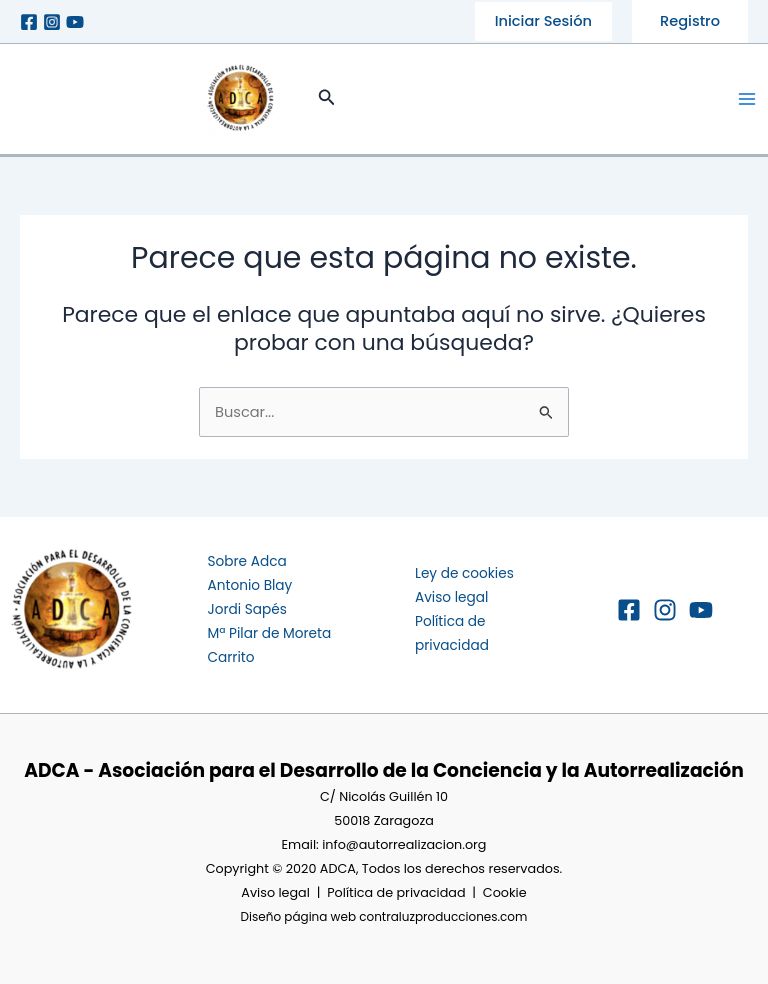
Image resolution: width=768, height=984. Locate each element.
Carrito (231, 657)
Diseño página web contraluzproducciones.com (384, 916)
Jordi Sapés (247, 609)
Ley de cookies (464, 573)
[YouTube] (701, 610)
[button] (543, 21)
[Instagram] (52, 22)
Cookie (505, 892)
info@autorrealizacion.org (404, 844)
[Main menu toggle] (747, 99)
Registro (690, 21)
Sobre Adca (247, 561)
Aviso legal (451, 597)
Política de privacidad (396, 892)
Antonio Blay (250, 585)
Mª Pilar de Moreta (270, 633)
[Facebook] (29, 22)
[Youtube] (75, 22)
